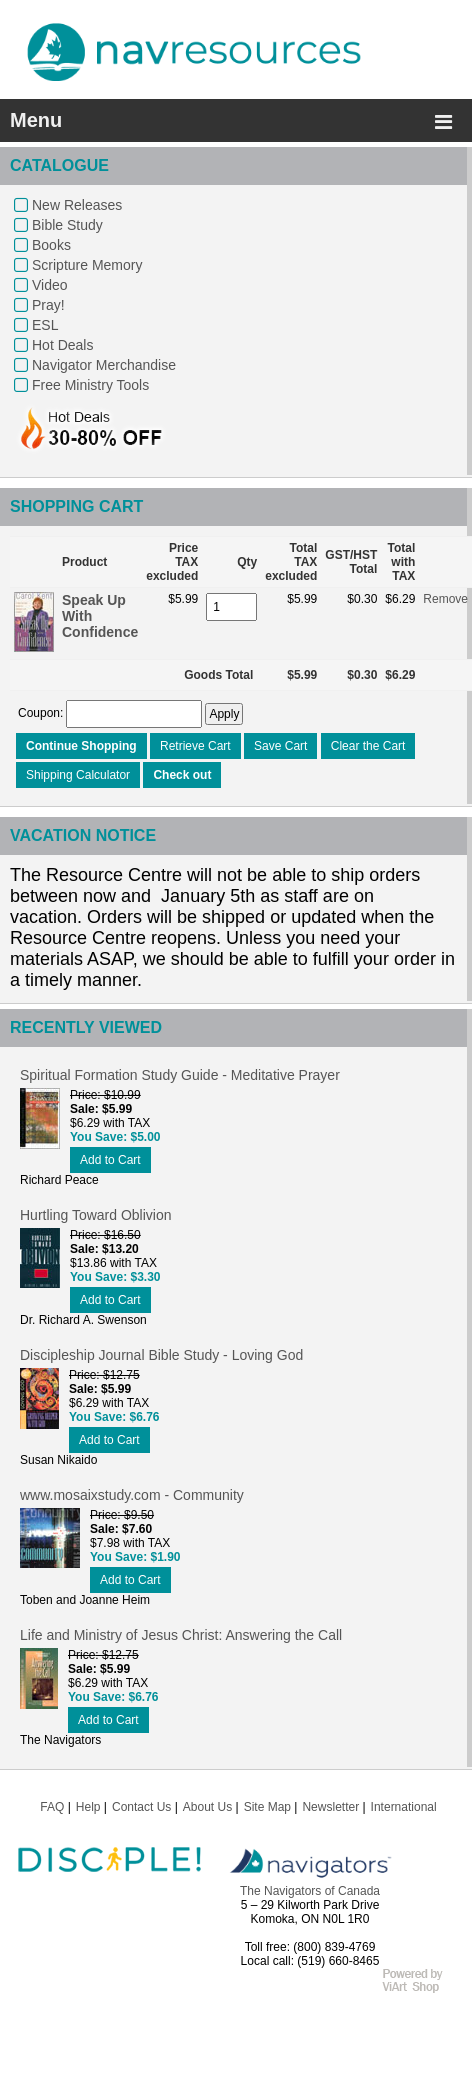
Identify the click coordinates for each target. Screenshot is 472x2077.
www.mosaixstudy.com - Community (132, 1495)
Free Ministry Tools (90, 385)
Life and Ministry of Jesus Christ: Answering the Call (181, 1635)
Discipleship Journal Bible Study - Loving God (161, 1355)
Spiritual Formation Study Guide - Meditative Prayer (180, 1075)
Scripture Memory (87, 265)
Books (51, 245)
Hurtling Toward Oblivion (95, 1215)
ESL (45, 325)
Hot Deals (62, 345)
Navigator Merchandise (104, 365)
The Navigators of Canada (310, 1891)
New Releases (77, 205)
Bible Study (67, 225)
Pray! (48, 305)
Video (50, 285)
